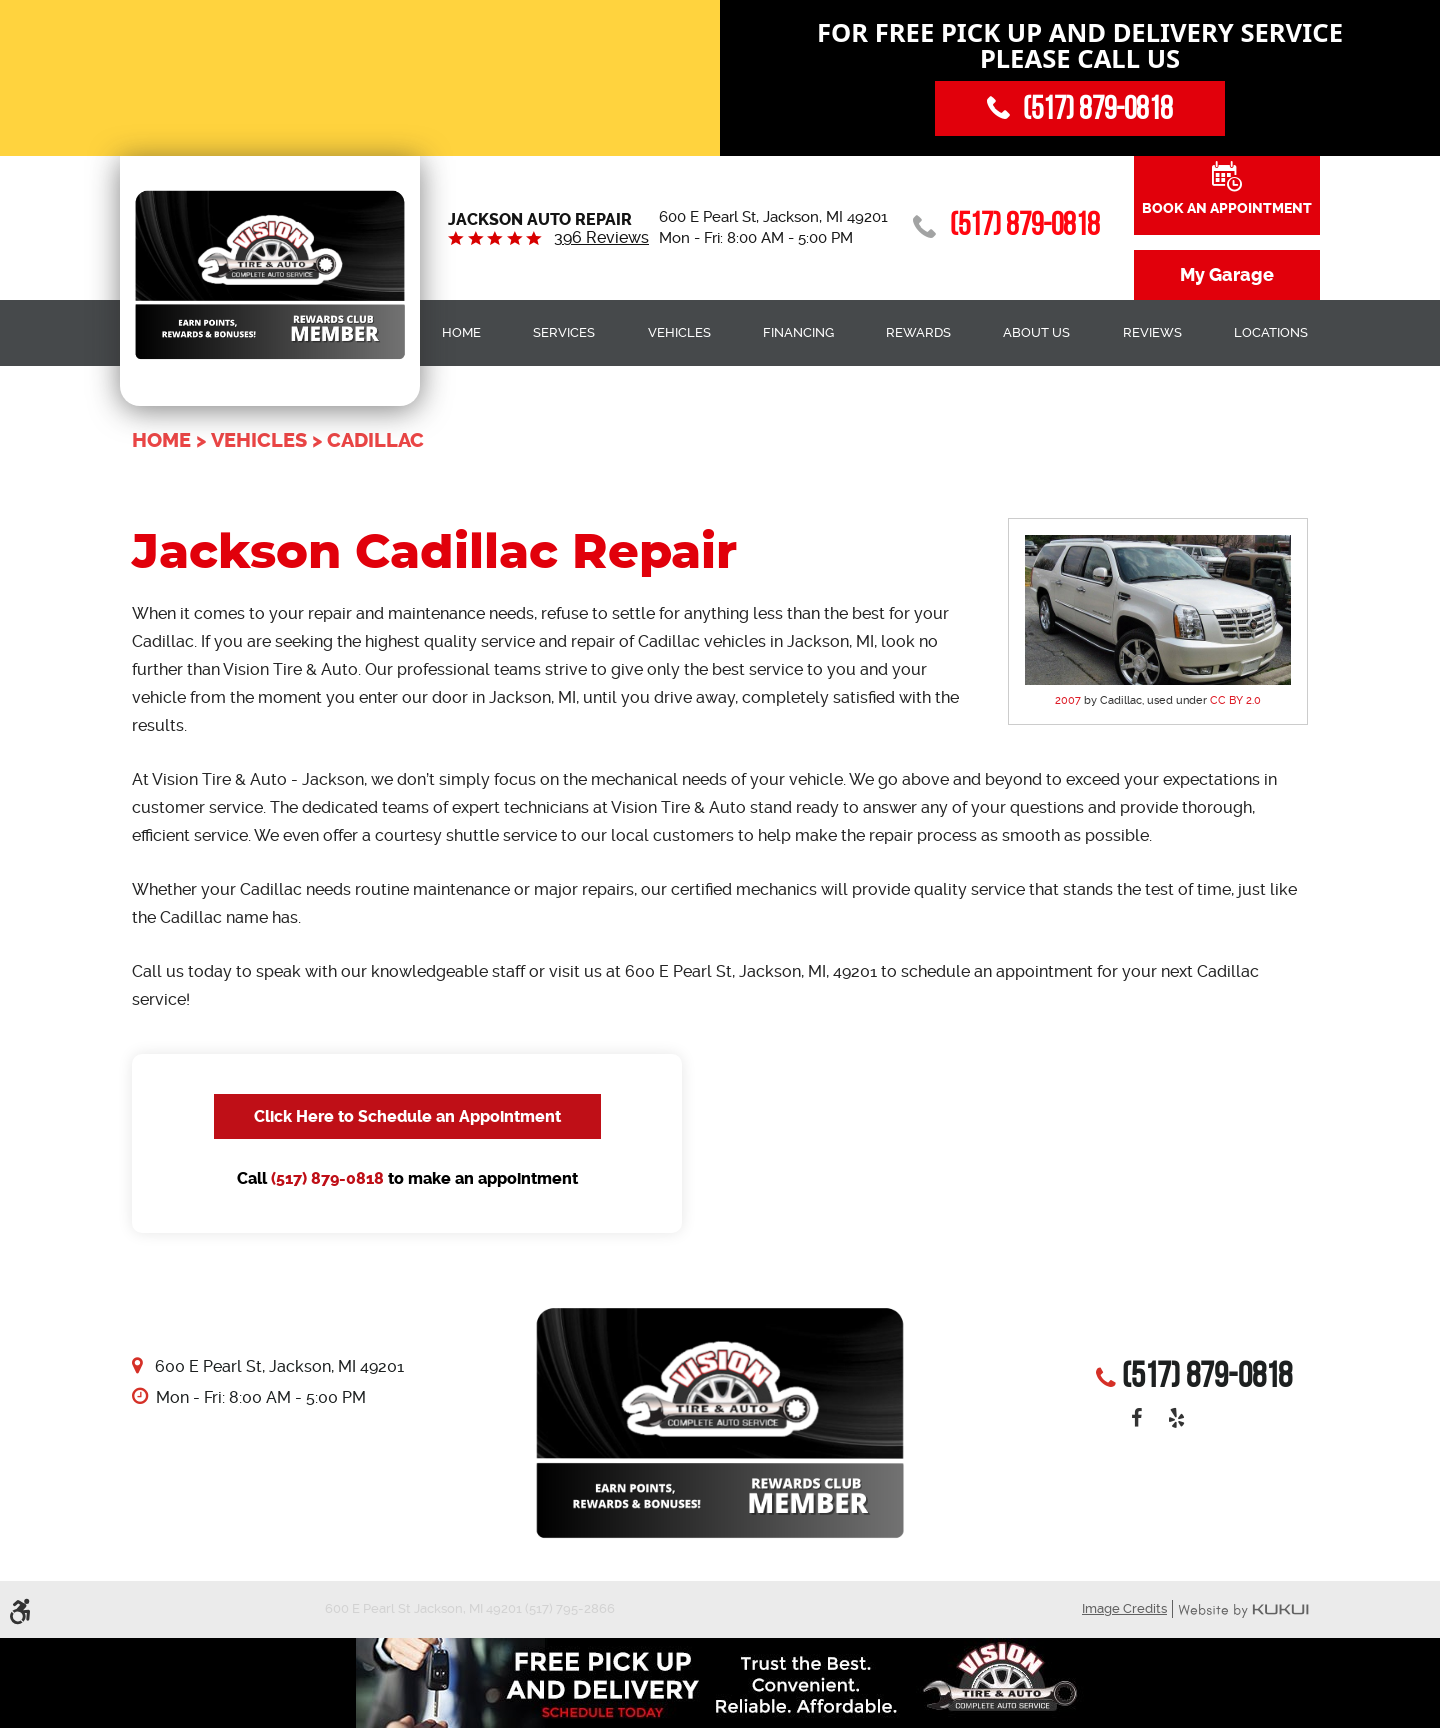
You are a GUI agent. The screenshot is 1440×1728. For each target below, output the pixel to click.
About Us (1036, 332)
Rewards (918, 332)
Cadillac (375, 440)
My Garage (1227, 275)
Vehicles (679, 332)
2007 (1068, 700)
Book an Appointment (1227, 208)
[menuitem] (461, 333)
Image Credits (1124, 1608)
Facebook (1136, 1418)
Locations (1271, 332)
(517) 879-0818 (327, 1178)
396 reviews (601, 238)
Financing (798, 332)
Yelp (1176, 1418)
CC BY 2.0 (1235, 700)
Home (461, 332)
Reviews (1152, 332)
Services (564, 332)
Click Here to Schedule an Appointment (407, 1116)
